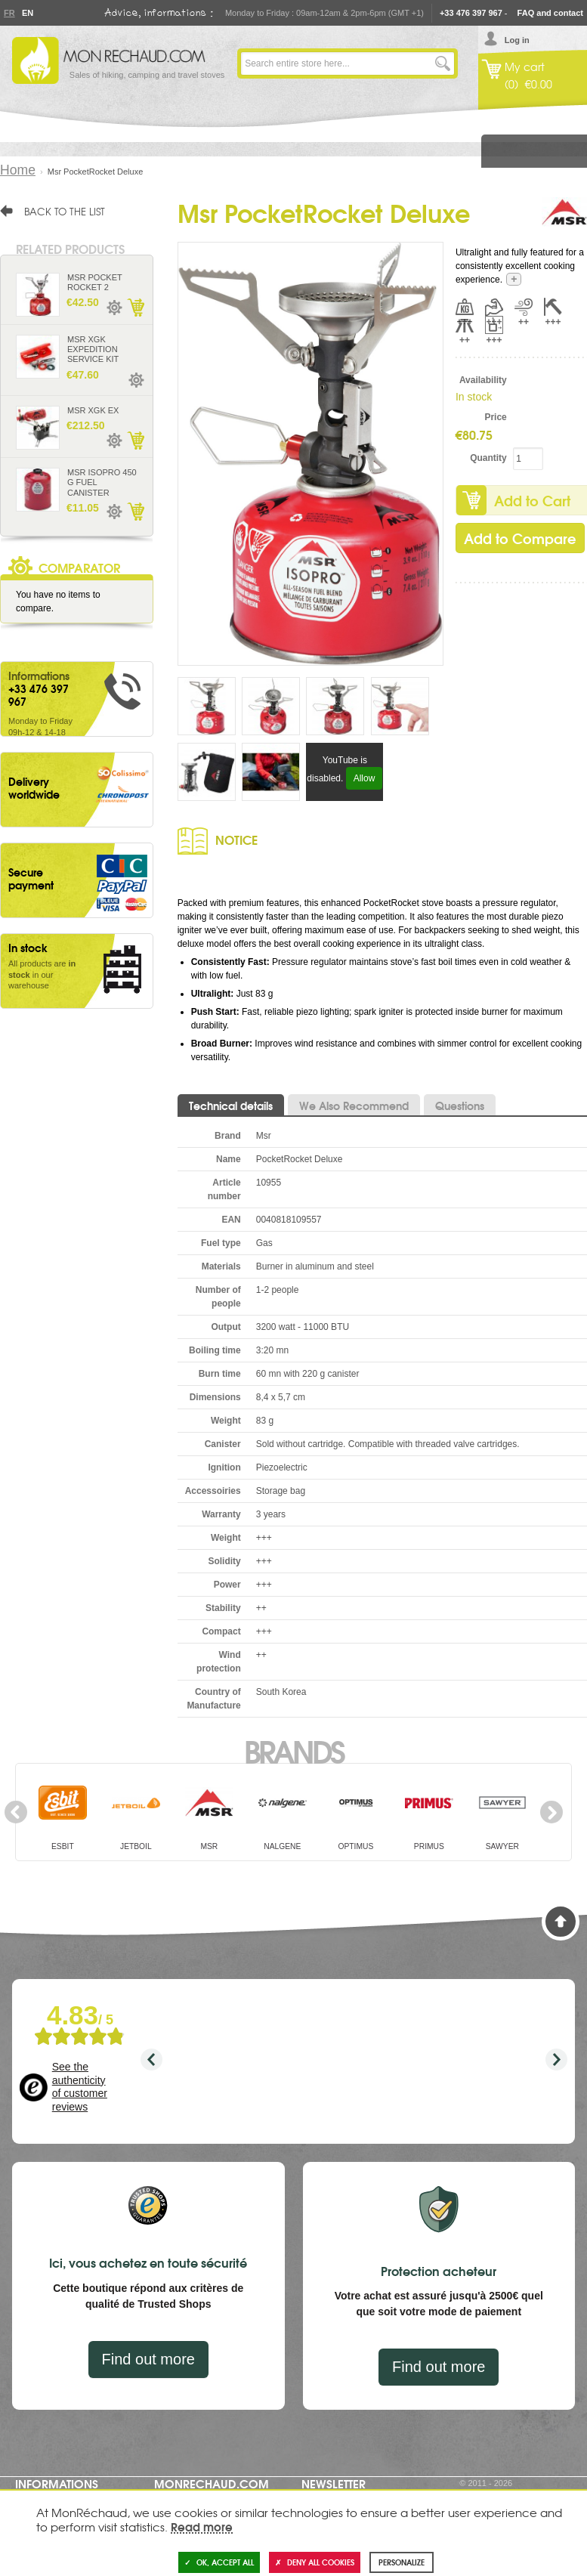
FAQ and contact (550, 12)
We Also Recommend (354, 1105)
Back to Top (560, 1922)
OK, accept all (219, 2562)
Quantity (488, 458)
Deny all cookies (314, 2562)
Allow (364, 778)
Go (442, 63)
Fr (9, 12)
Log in (517, 40)
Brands (293, 1750)
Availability (483, 380)
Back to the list (64, 211)
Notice (236, 839)
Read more (202, 2526)
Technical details (231, 1105)
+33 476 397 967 (471, 12)
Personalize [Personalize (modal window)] (401, 2562)
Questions (459, 1105)
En (27, 12)
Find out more (148, 2359)
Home (18, 170)
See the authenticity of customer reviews (79, 2087)
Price (495, 417)
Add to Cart (135, 307)
